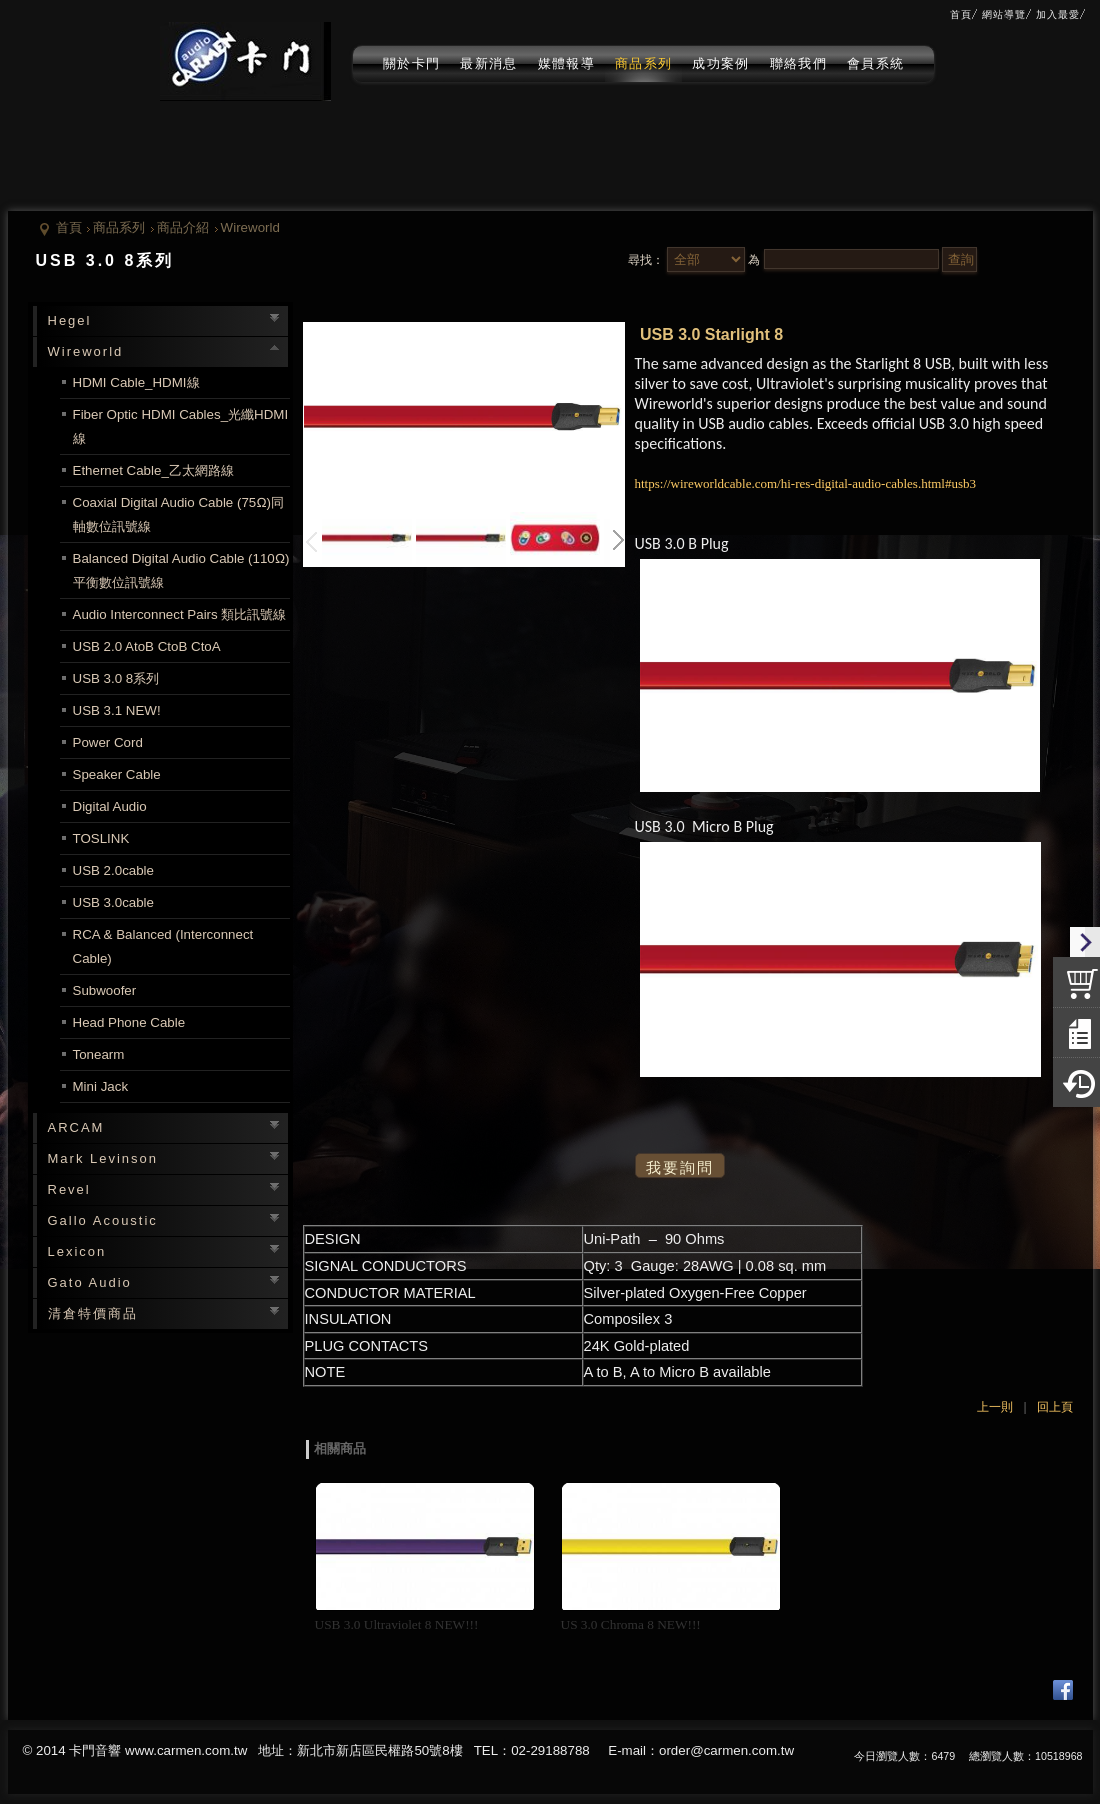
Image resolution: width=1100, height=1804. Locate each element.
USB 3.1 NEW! (117, 710)
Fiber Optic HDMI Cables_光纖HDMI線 (181, 426)
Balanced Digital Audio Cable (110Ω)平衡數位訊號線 (181, 570)
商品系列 (119, 227)
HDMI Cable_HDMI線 (136, 382)
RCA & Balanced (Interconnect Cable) (163, 946)
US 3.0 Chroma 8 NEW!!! (631, 1624)
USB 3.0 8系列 (116, 678)
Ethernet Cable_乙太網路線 (153, 470)
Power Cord (108, 742)
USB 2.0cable (114, 870)
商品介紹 (183, 227)
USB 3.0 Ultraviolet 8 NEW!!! (397, 1624)
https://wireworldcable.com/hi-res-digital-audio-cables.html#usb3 (806, 483)
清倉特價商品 (93, 1313)
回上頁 (1055, 1407)
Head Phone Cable (129, 1022)
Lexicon (77, 1251)
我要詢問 (680, 1168)
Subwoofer (105, 990)
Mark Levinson (103, 1158)
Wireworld (250, 227)
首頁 (69, 227)
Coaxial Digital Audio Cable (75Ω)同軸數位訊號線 (178, 514)
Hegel (70, 320)
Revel (69, 1189)
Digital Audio (110, 806)
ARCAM (76, 1127)
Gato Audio (90, 1282)
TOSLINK (101, 838)
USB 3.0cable (114, 902)
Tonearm (99, 1054)
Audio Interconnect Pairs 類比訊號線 (180, 614)
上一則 (995, 1407)
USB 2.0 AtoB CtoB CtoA (147, 646)
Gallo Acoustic (103, 1220)
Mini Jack (101, 1086)
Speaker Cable (117, 774)
